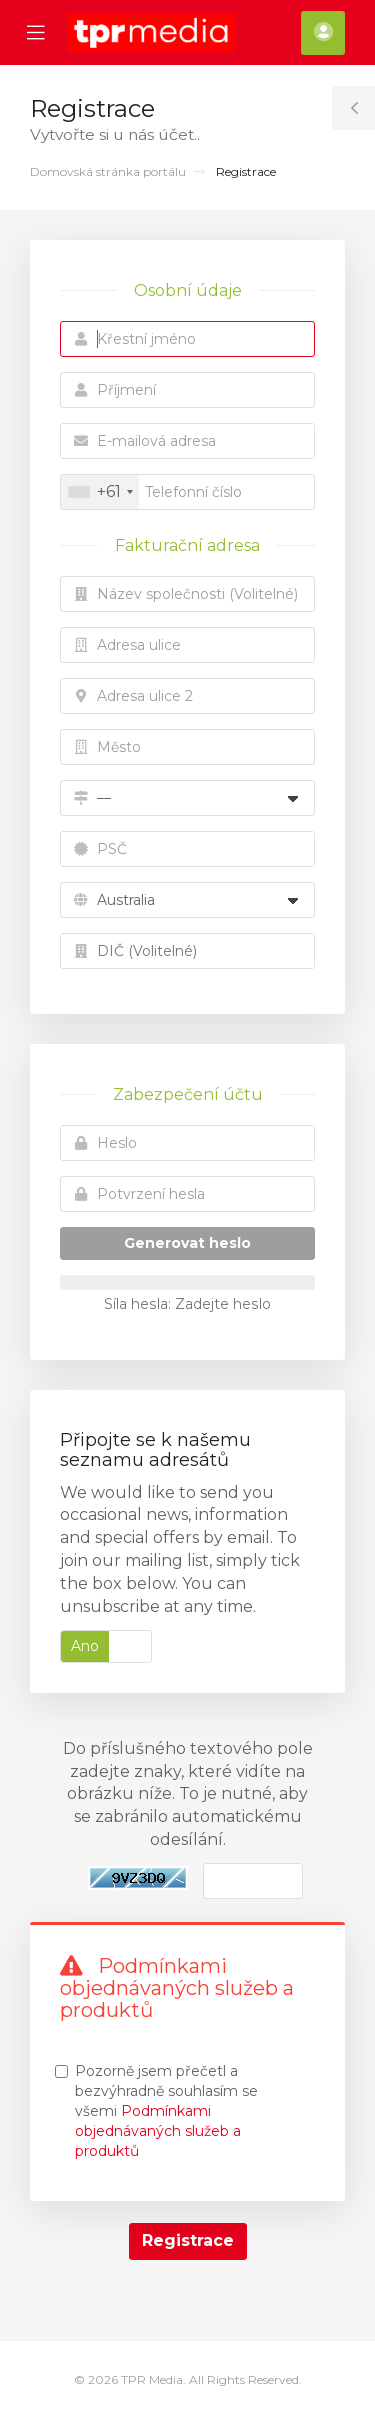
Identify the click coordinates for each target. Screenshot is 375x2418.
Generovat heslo (187, 1243)
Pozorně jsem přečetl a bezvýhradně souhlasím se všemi (166, 2111)
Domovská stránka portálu (108, 171)
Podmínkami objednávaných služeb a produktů (158, 2131)
